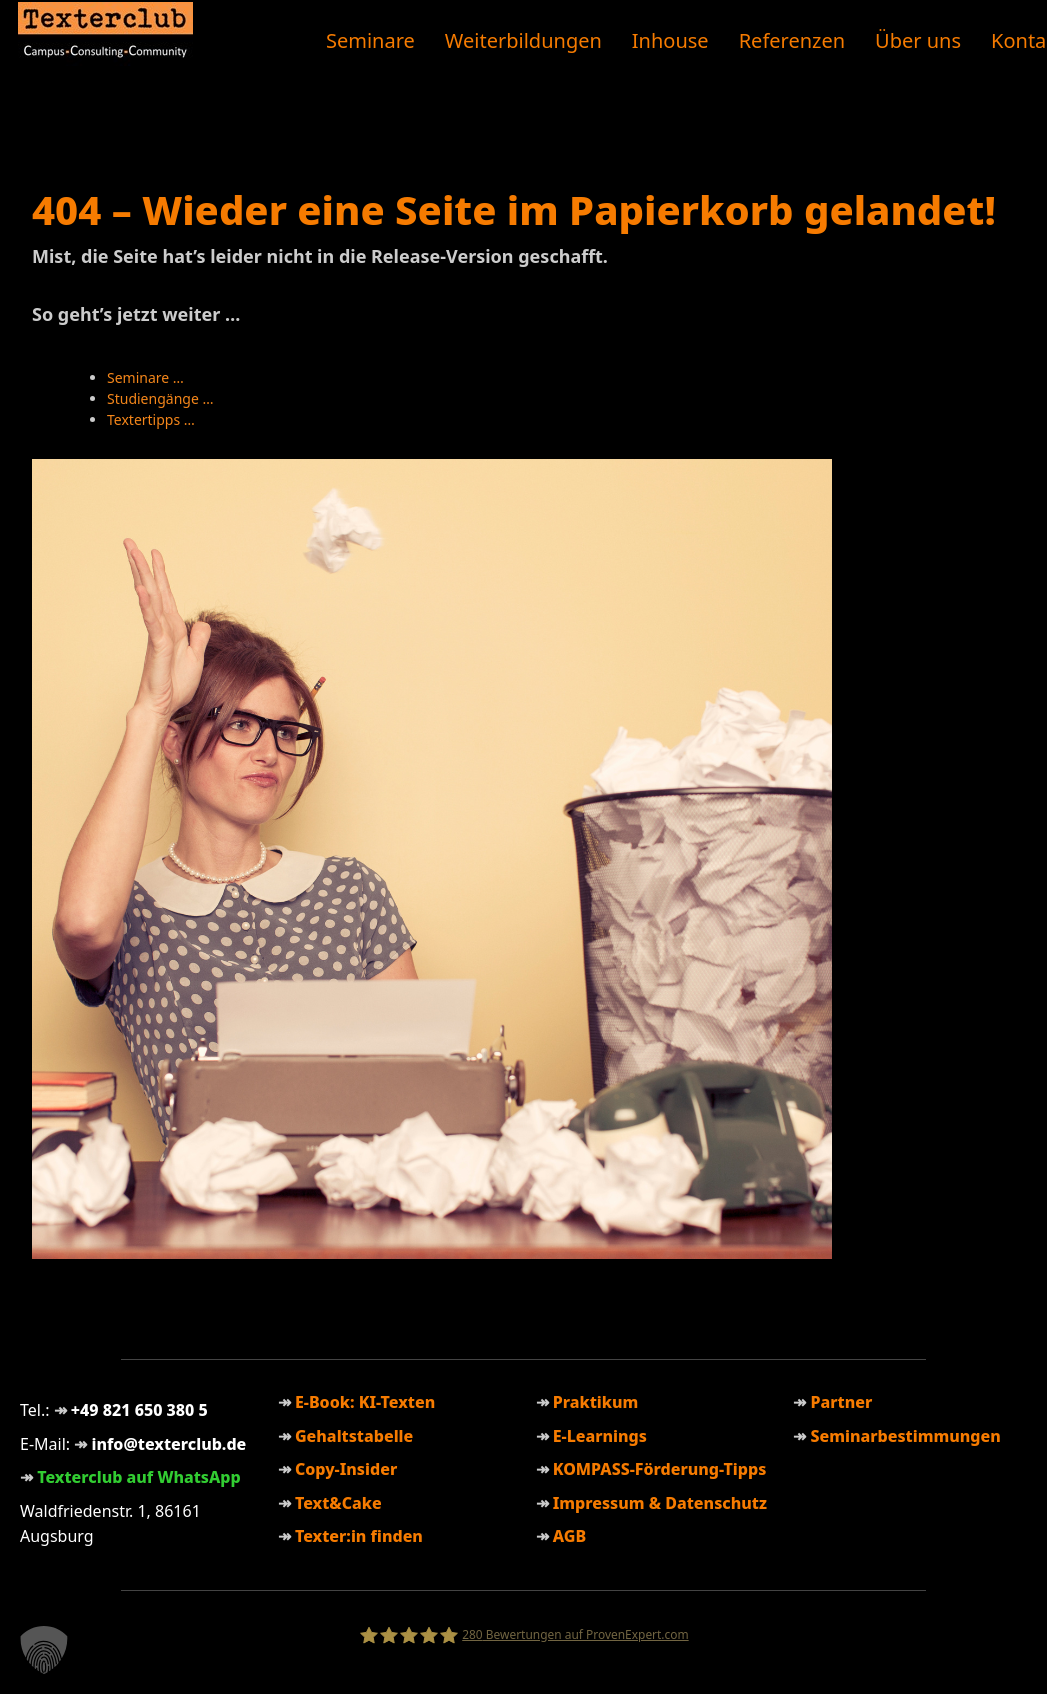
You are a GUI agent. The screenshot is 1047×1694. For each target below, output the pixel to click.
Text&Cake (338, 1503)
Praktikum (596, 1402)
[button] (44, 1650)
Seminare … (145, 377)
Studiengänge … (160, 398)
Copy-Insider (346, 1469)
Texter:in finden (359, 1536)
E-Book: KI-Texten (365, 1402)
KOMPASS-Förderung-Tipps (660, 1469)
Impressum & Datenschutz (660, 1503)
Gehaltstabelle (354, 1436)
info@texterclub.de (168, 1444)
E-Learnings (600, 1436)
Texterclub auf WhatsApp (139, 1477)
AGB (569, 1536)
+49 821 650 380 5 (139, 1410)
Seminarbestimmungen (905, 1436)
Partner (841, 1402)
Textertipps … (151, 419)
